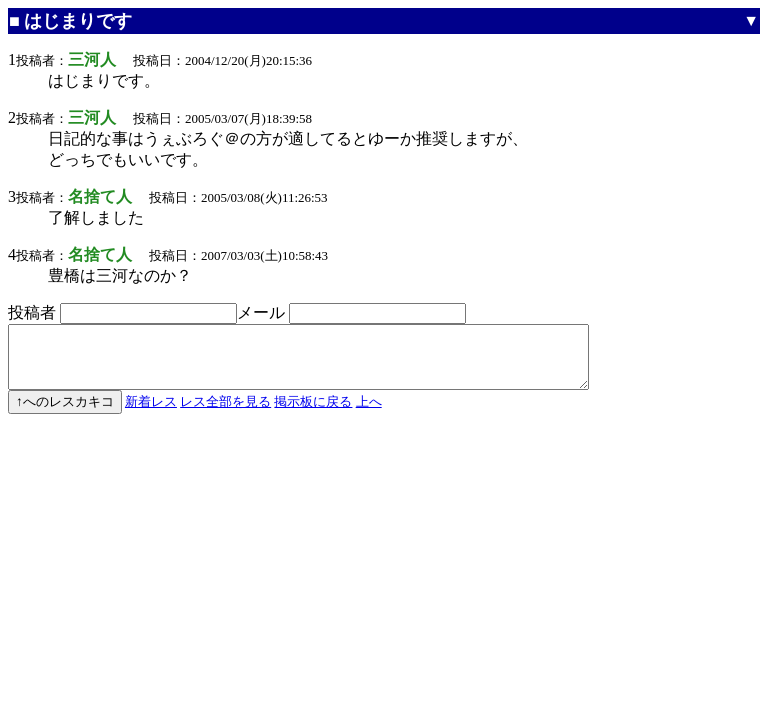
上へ (369, 413)
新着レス (151, 413)
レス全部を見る (225, 413)
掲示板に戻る (313, 413)
